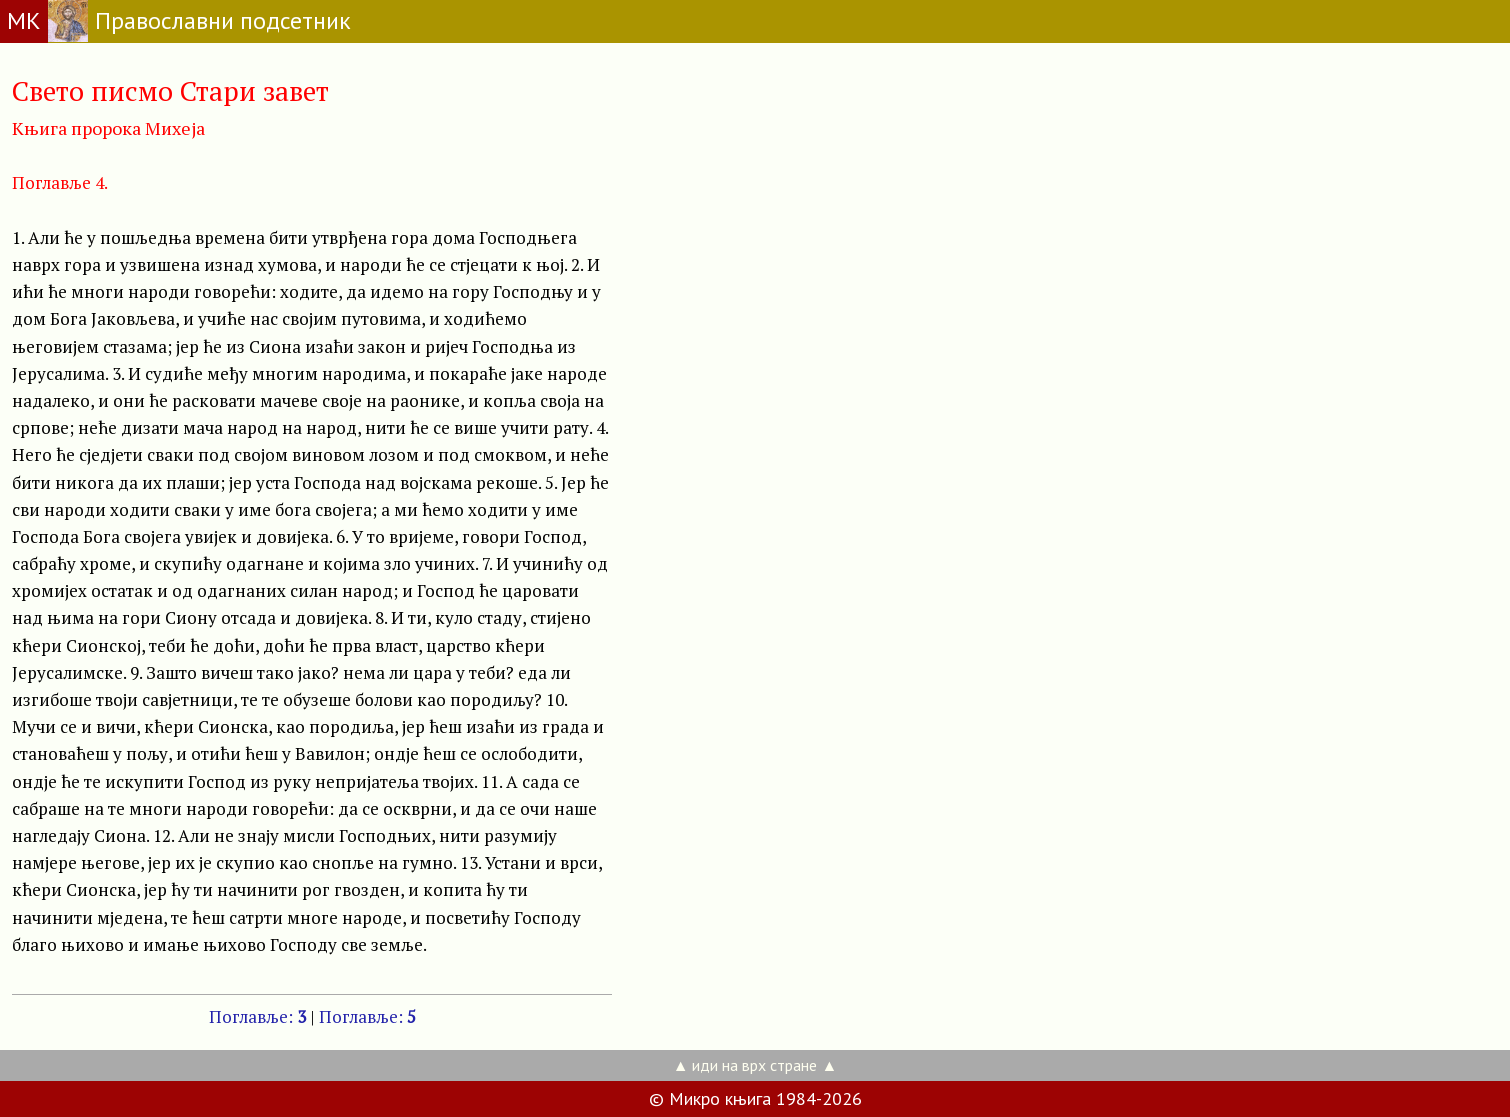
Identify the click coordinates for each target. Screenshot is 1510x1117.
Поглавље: (257, 1016)
